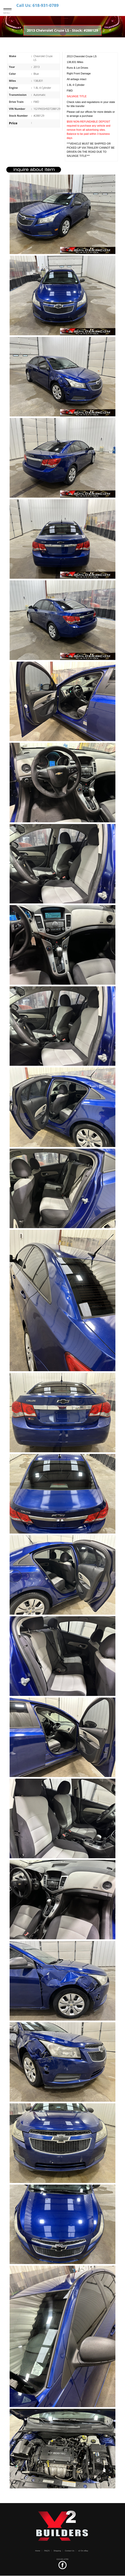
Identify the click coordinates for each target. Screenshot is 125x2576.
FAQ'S (46, 2551)
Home (37, 2551)
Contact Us (69, 2551)
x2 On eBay (83, 2551)
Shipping (57, 2551)
